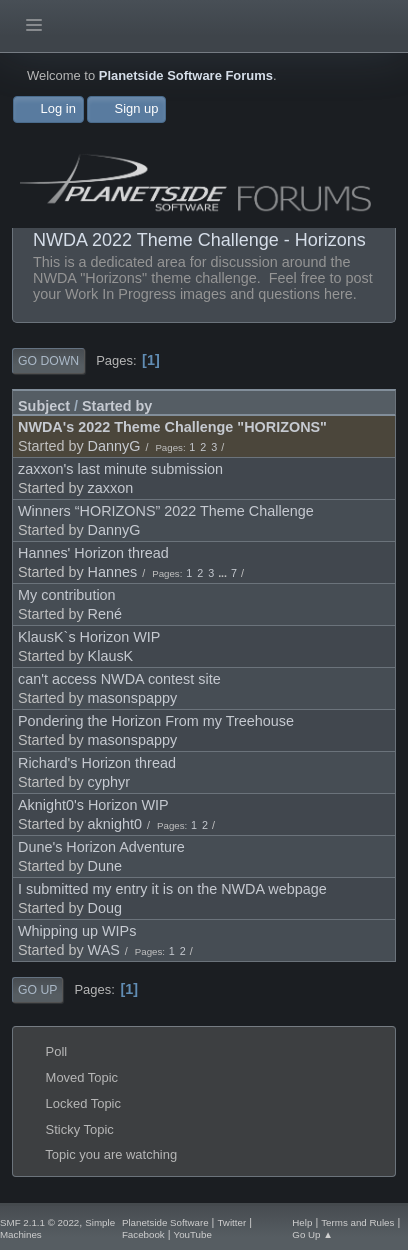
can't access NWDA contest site (119, 679)
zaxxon (111, 488)
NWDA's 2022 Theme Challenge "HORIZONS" (172, 427)
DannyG (114, 446)
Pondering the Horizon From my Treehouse (156, 721)
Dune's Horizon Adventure (101, 847)
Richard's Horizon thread (97, 763)
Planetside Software (165, 1222)
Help (302, 1222)
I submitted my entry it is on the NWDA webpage (172, 889)
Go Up (37, 990)
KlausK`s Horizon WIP (89, 637)
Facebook (143, 1234)
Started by (117, 406)
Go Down (48, 361)
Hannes (113, 572)
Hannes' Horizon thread (93, 553)
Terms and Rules (357, 1222)
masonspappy (133, 698)
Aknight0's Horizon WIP (93, 805)
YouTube (193, 1234)
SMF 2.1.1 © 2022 (39, 1222)
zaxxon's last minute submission (120, 469)
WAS (104, 950)
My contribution (67, 595)
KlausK (111, 656)
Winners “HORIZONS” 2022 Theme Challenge (166, 511)
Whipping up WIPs (77, 931)
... (224, 573)
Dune (105, 866)
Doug (105, 908)
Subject (44, 406)
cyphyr (109, 782)
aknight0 (115, 824)
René (105, 614)
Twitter (231, 1222)
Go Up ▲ (312, 1234)
